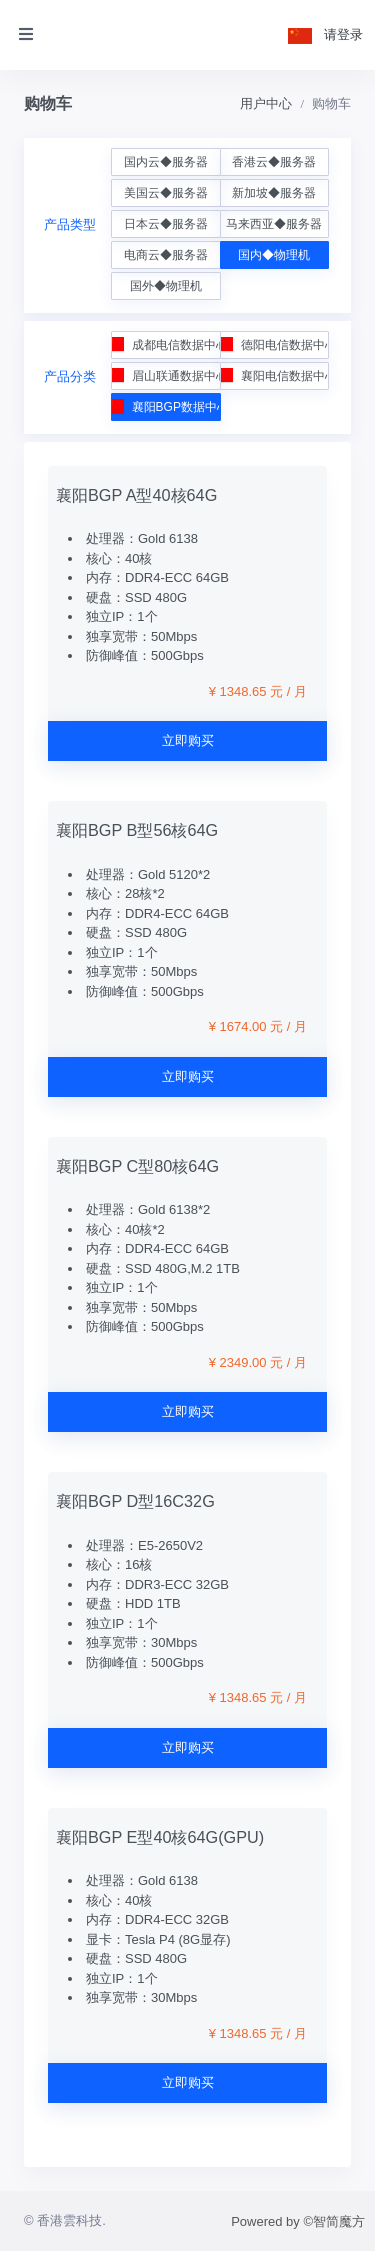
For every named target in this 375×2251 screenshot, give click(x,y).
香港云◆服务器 (274, 162)
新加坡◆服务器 (274, 193)
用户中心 (266, 103)
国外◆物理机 (166, 286)
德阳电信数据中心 (274, 344)
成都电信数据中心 (166, 344)
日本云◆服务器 (166, 224)
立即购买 (188, 740)
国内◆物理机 (274, 255)
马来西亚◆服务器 (274, 224)
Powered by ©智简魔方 (298, 2221)
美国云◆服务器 (166, 193)
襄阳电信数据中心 (274, 375)
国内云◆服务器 (166, 162)
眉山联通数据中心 (166, 375)
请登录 (343, 34)
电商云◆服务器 (166, 255)
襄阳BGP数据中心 (166, 406)
